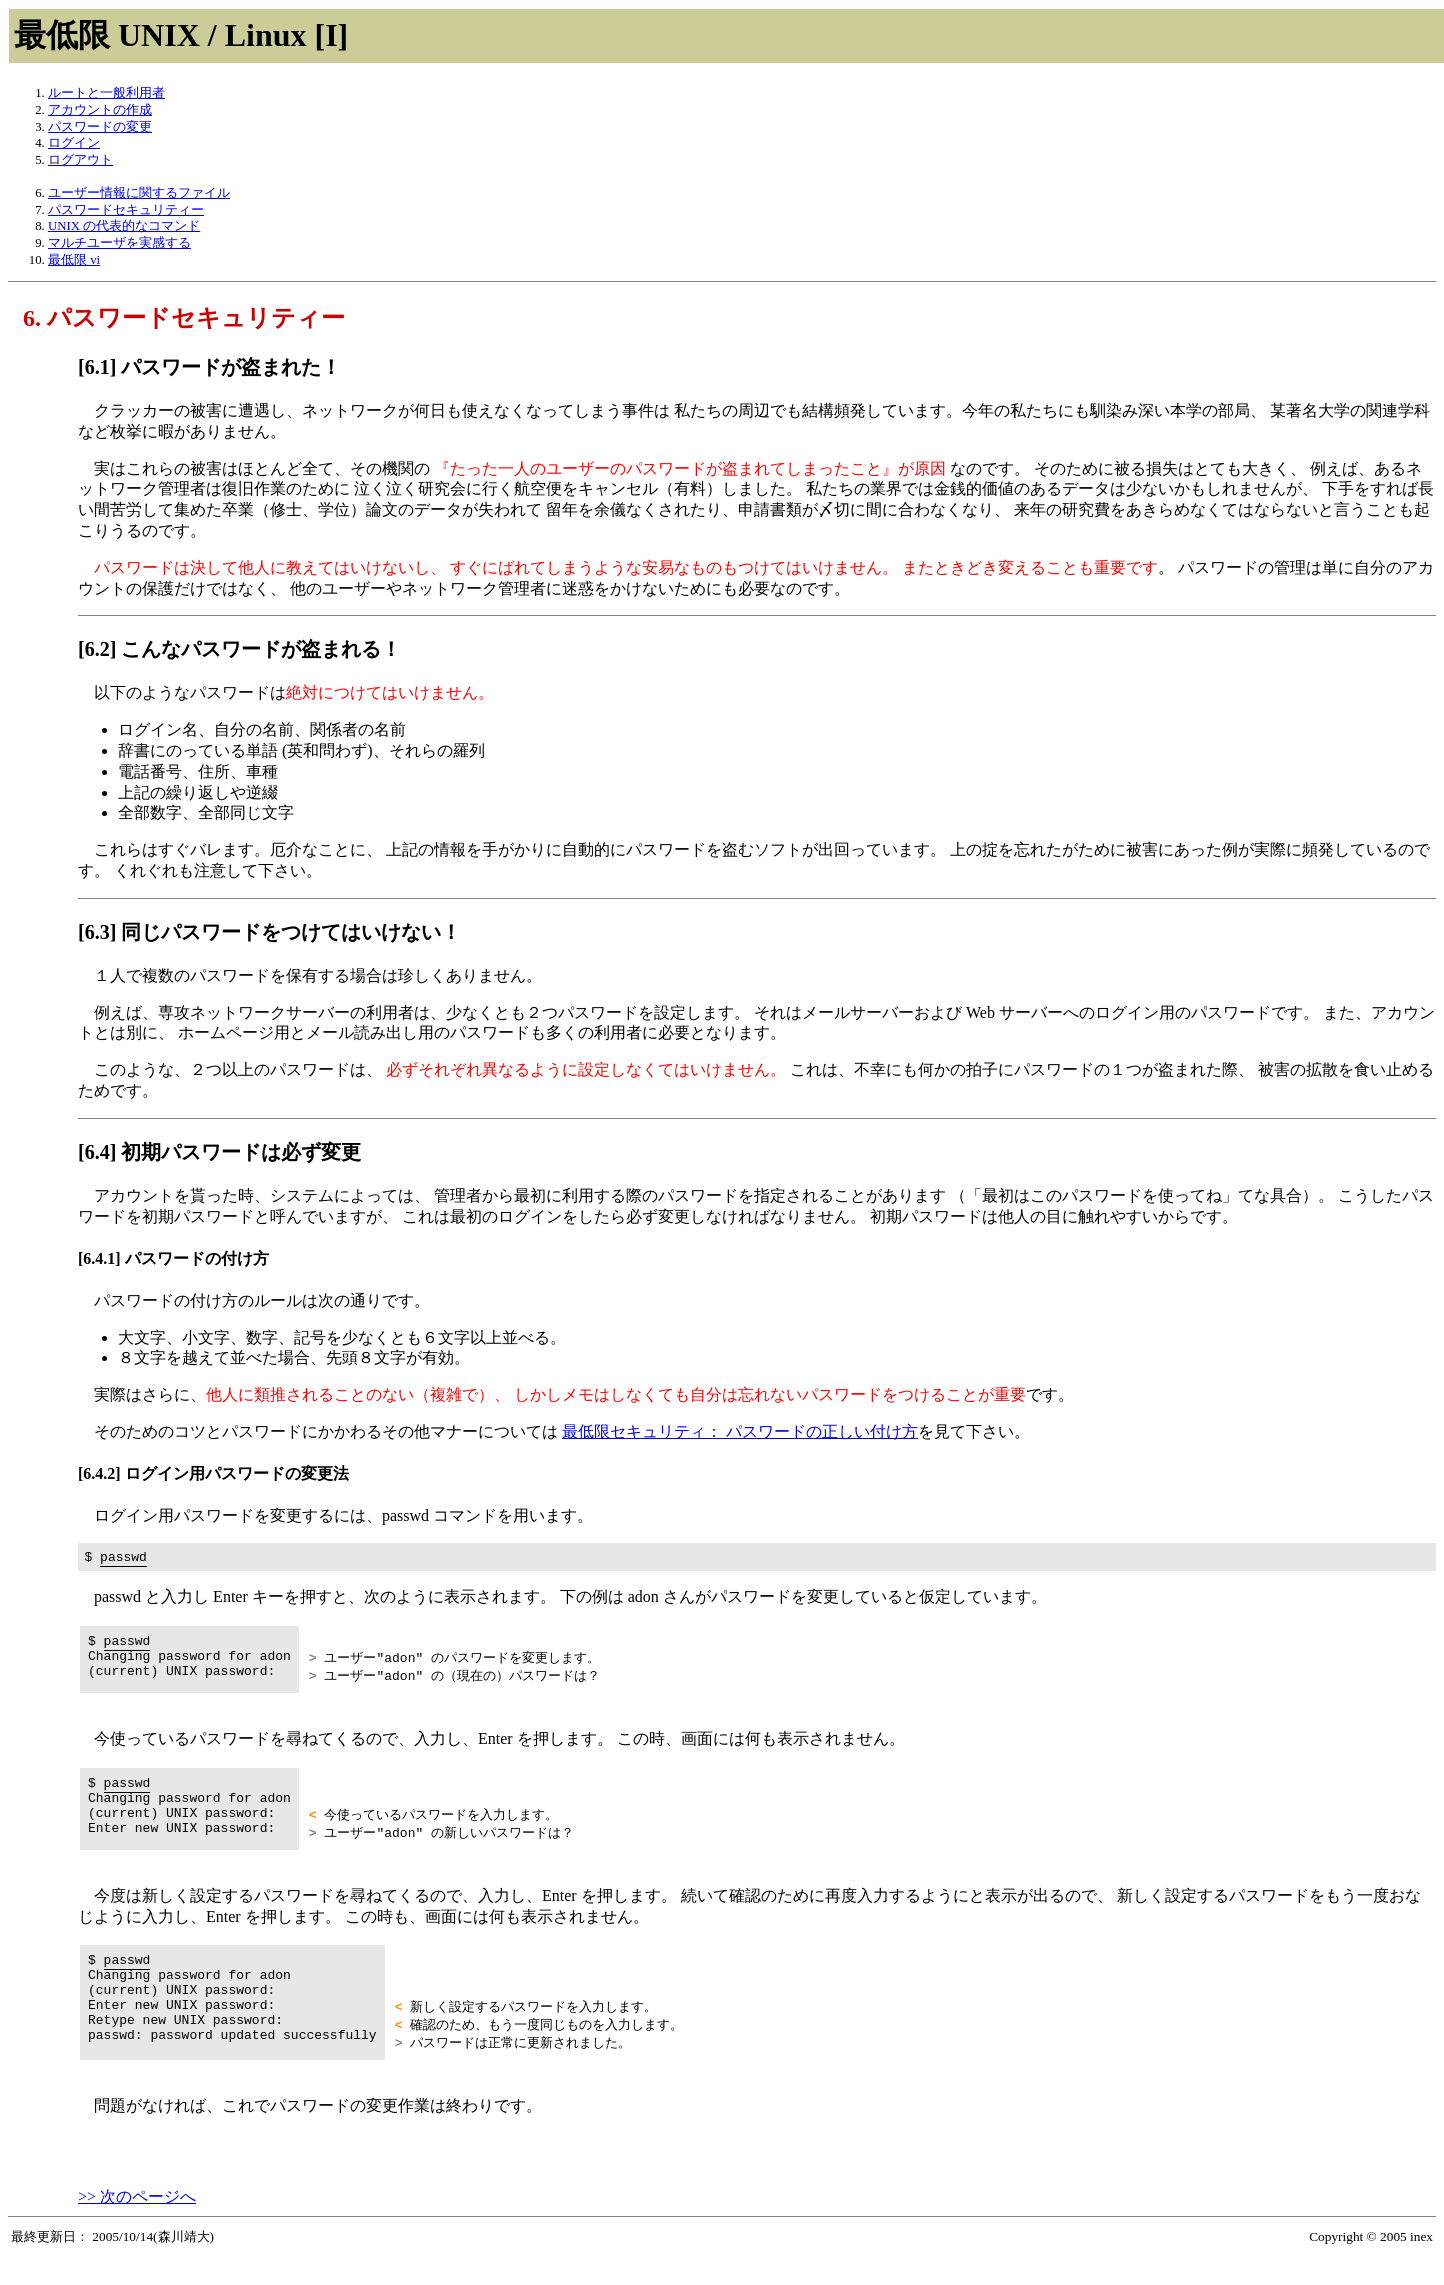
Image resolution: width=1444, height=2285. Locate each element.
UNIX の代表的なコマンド (124, 226)
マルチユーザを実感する (119, 243)
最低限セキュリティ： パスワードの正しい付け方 (740, 1431)
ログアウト (80, 160)
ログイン (74, 143)
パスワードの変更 (100, 127)
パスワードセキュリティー (126, 210)
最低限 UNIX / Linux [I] (181, 35)
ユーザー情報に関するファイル (139, 193)
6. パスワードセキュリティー (184, 318)
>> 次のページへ (137, 2224)
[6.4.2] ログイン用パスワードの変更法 (213, 1473)
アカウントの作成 (100, 110)
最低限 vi (74, 260)
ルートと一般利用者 (106, 93)
